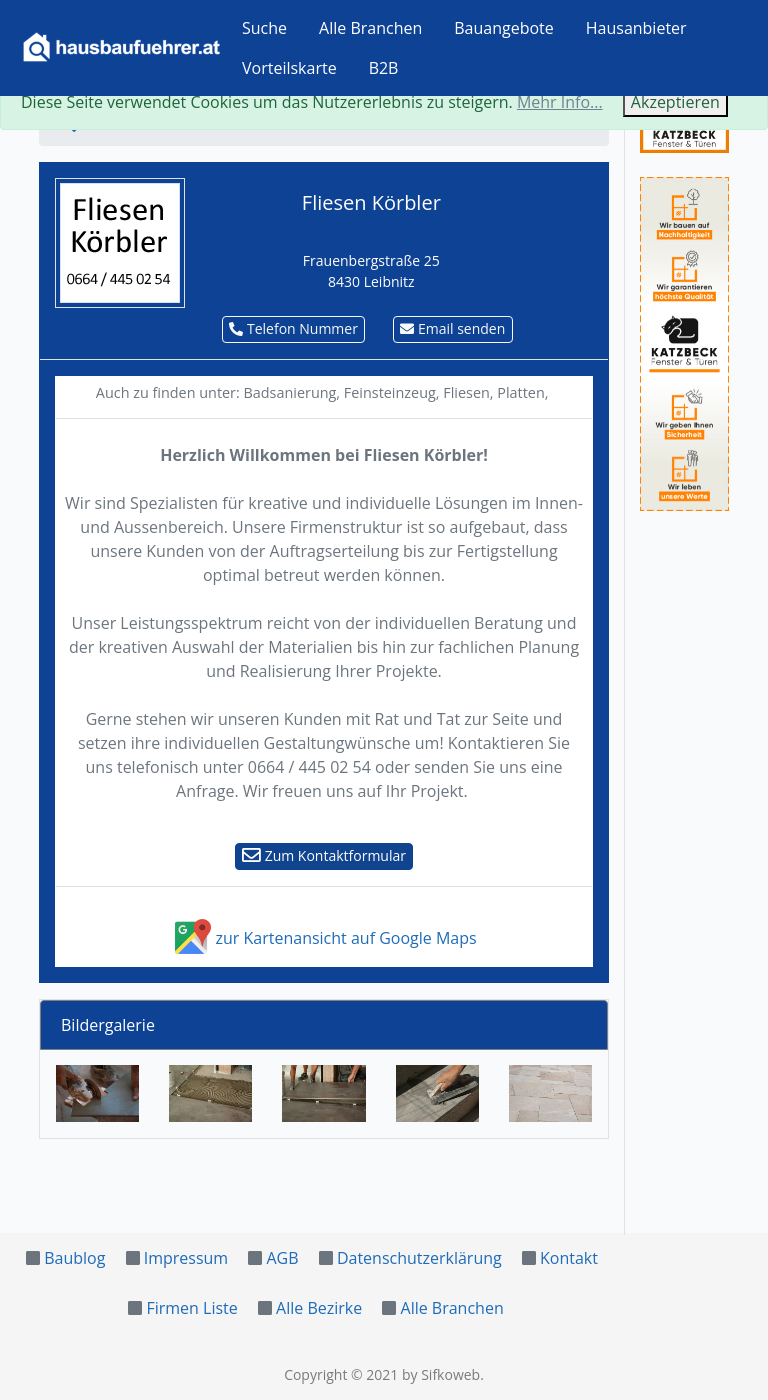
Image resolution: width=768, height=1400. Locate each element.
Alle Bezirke (319, 1308)
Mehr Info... (560, 102)
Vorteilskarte (289, 68)
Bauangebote (504, 28)
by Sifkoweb (441, 1374)
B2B (384, 68)
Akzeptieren (675, 102)
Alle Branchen (370, 28)
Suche (264, 28)
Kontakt (569, 1258)
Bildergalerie (108, 1025)
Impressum (186, 1258)
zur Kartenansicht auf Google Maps (323, 938)
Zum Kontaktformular (324, 855)
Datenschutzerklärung (419, 1258)
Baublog (74, 1258)
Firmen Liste (191, 1308)
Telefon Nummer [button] (293, 328)
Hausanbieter (636, 28)
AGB (282, 1258)
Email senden (452, 328)
